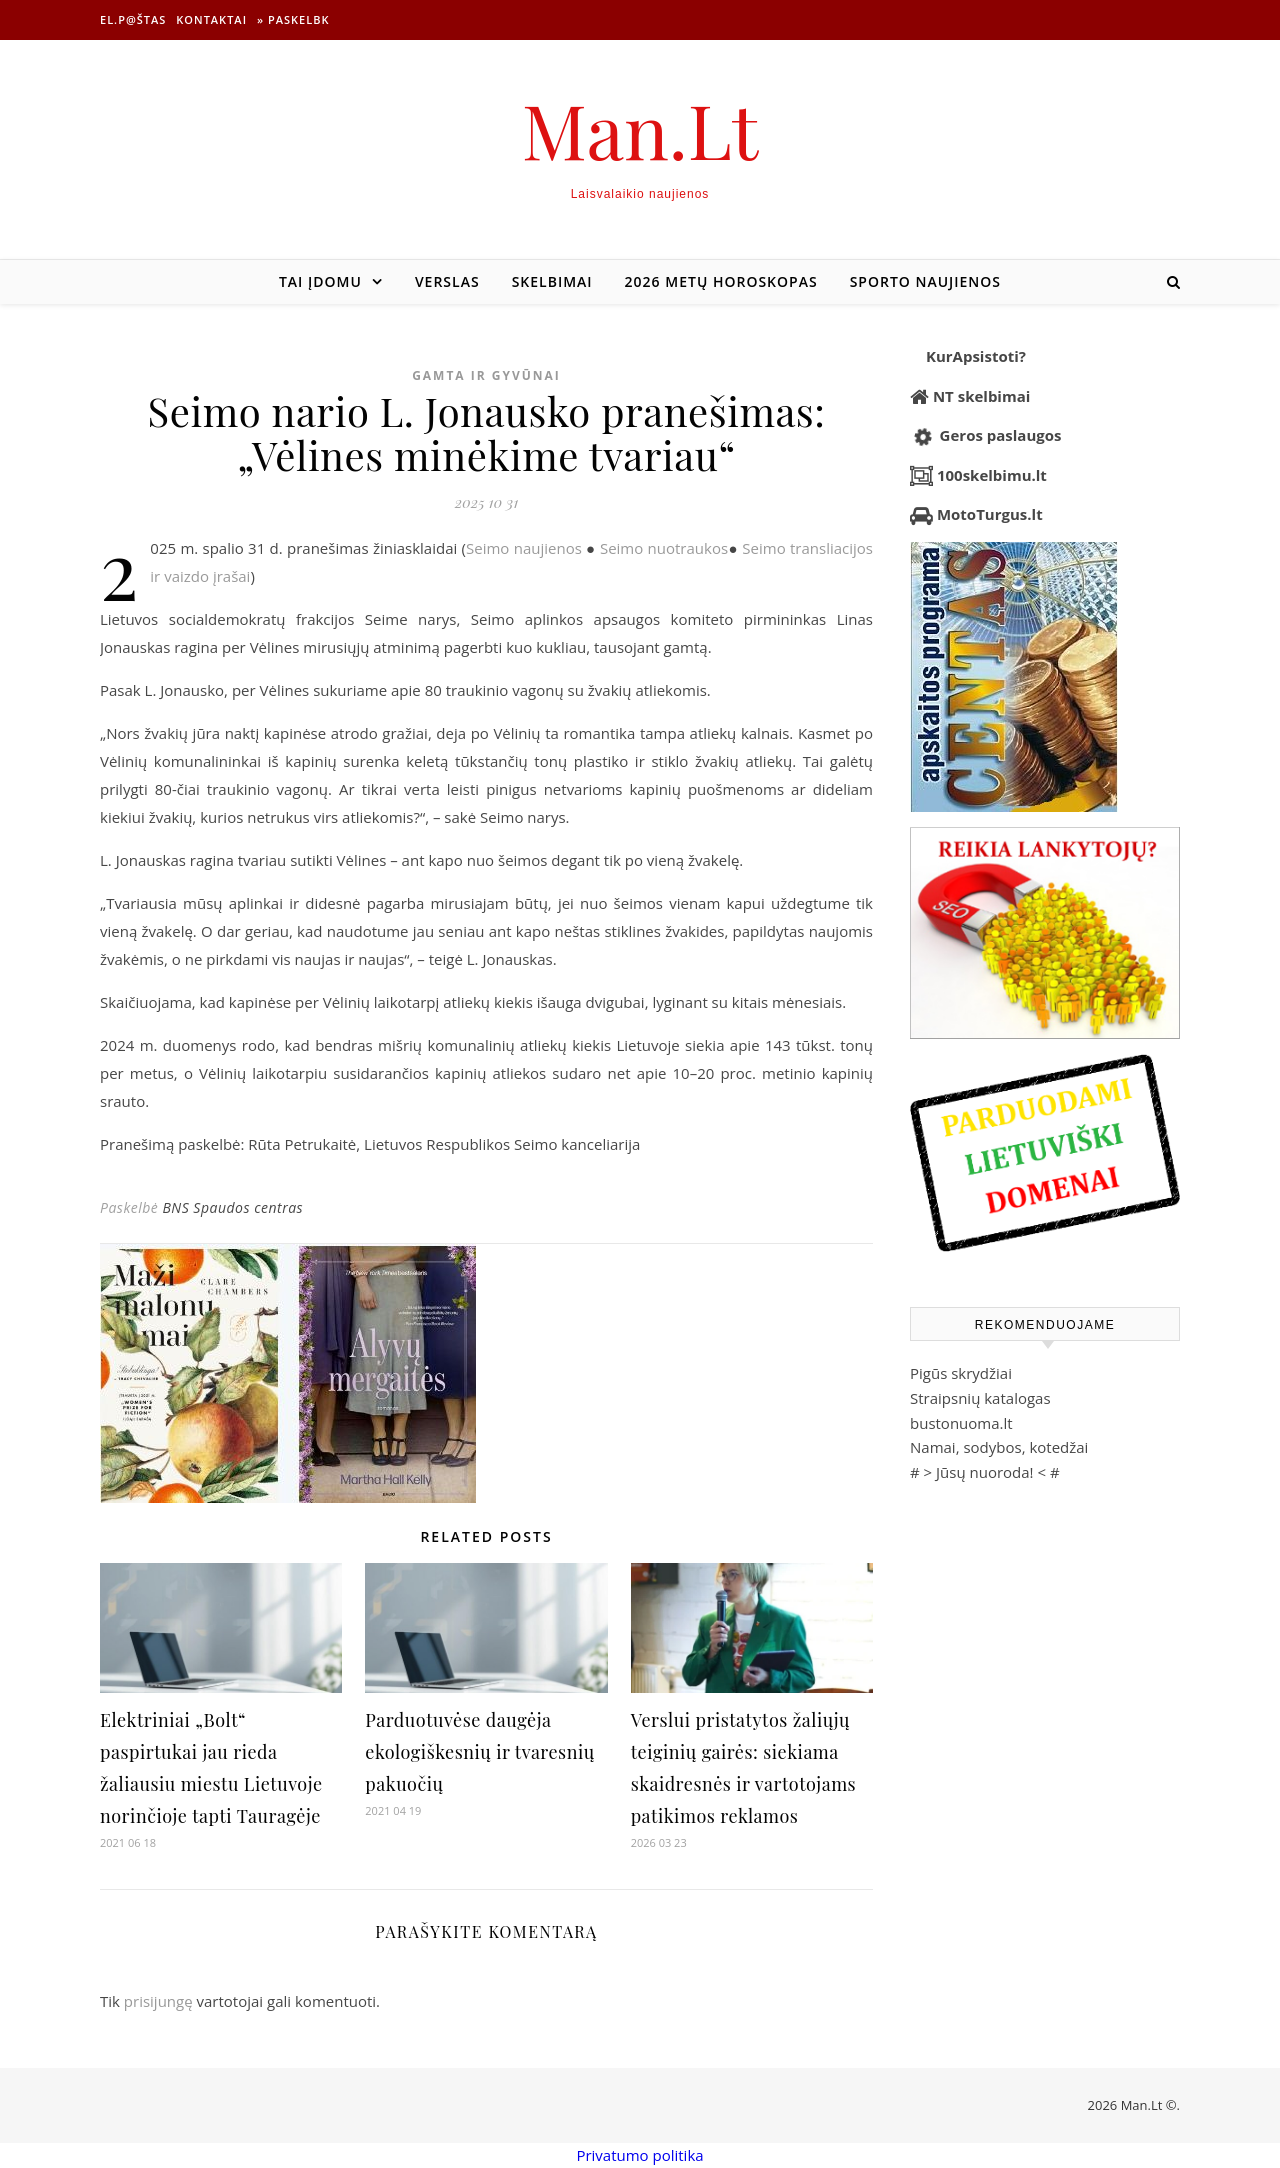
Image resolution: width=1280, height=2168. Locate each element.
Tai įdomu (320, 281)
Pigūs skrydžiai (961, 1373)
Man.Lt (640, 129)
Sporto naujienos (925, 281)
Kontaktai (211, 19)
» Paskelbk (293, 19)
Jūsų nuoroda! (985, 1472)
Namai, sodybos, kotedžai (999, 1447)
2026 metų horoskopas (721, 281)
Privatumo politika (639, 2155)
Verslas (447, 281)
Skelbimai (552, 281)
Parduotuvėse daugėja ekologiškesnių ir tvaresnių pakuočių (479, 1752)
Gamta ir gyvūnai (486, 375)
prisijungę (158, 2001)
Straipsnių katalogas (980, 1398)
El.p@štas (133, 19)
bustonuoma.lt (961, 1423)
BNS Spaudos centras (232, 1207)
